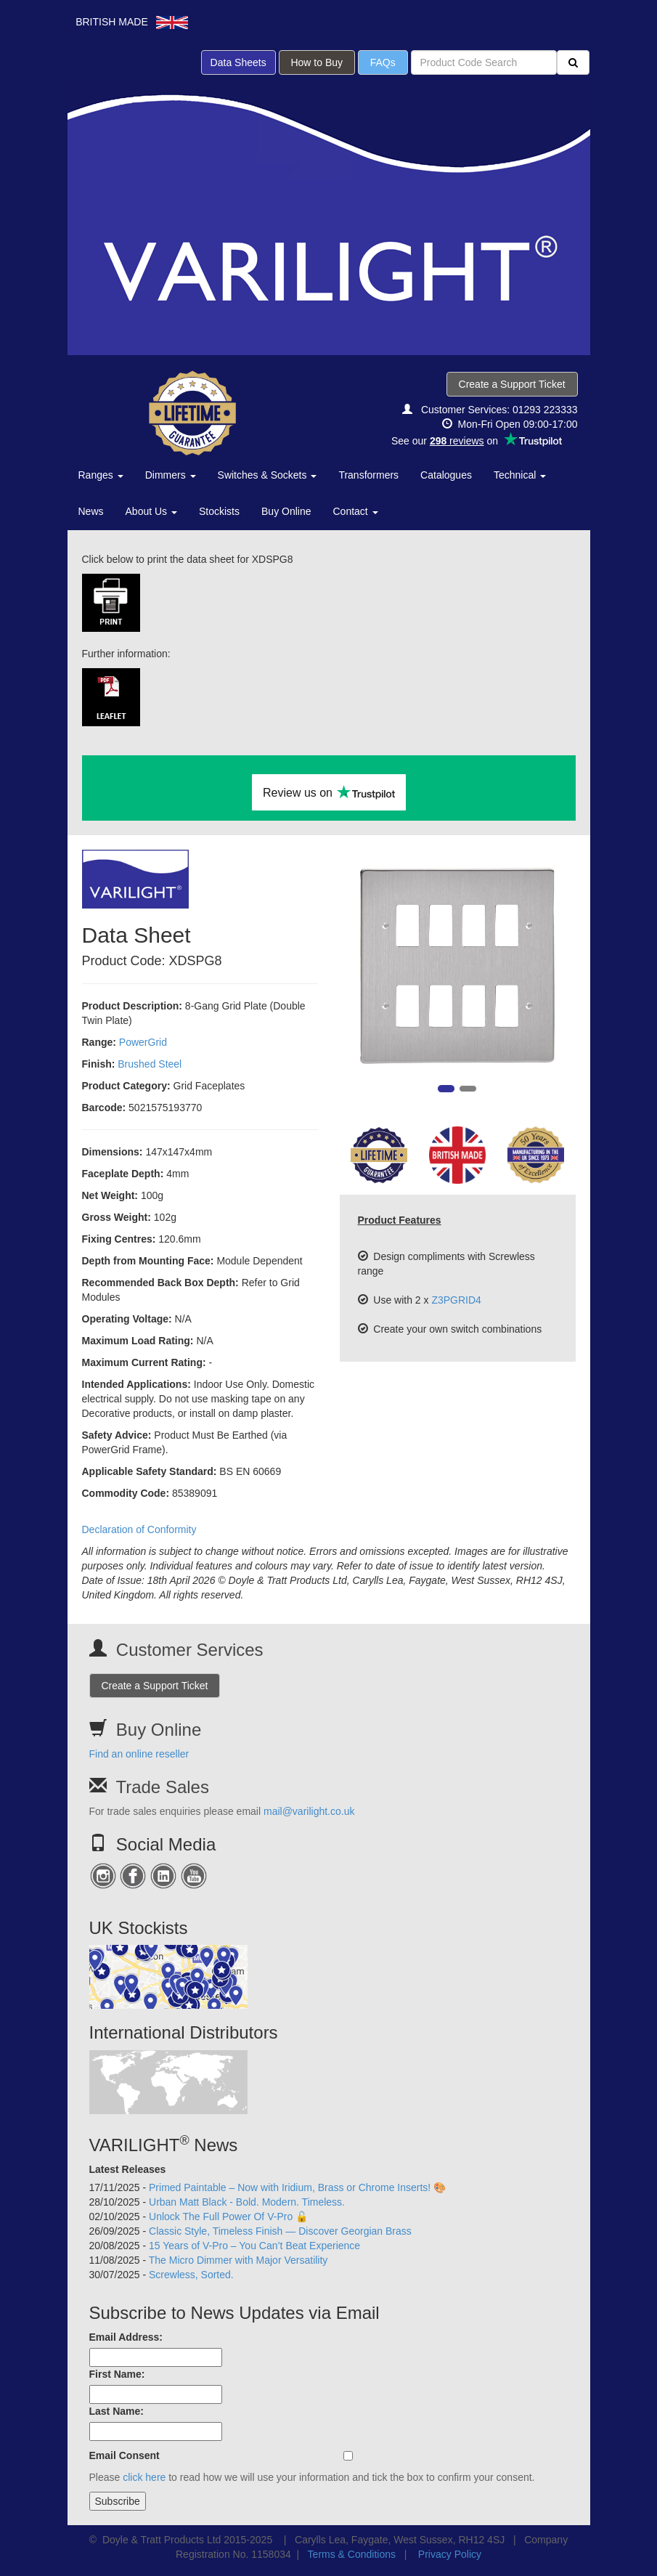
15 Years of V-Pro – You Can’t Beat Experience (254, 2245)
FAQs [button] (383, 62)
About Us (151, 511)
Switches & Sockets (267, 475)
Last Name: (116, 2411)
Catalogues (446, 475)
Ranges (100, 475)
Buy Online (286, 511)
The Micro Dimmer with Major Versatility (238, 2260)
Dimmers (170, 475)
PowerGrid (143, 1042)
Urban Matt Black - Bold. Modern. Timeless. (247, 2202)
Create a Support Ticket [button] (512, 384)
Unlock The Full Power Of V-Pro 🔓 (228, 2216)
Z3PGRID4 (456, 1300)
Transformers (368, 475)
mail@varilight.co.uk (309, 1811)
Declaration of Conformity (139, 1529)
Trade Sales (162, 1787)
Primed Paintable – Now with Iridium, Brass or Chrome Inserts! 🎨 (297, 2187)
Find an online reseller (139, 1754)
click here (144, 2477)
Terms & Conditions (352, 2554)
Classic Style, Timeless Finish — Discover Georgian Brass (280, 2231)
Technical (520, 475)
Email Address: (126, 2337)
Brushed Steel (149, 1064)
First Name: (117, 2374)
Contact (355, 511)
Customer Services (190, 1649)
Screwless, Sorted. (191, 2274)
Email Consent (124, 2455)
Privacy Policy (449, 2554)
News (91, 511)
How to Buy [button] (317, 62)
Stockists (219, 511)
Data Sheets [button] (238, 62)
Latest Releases (127, 2169)
